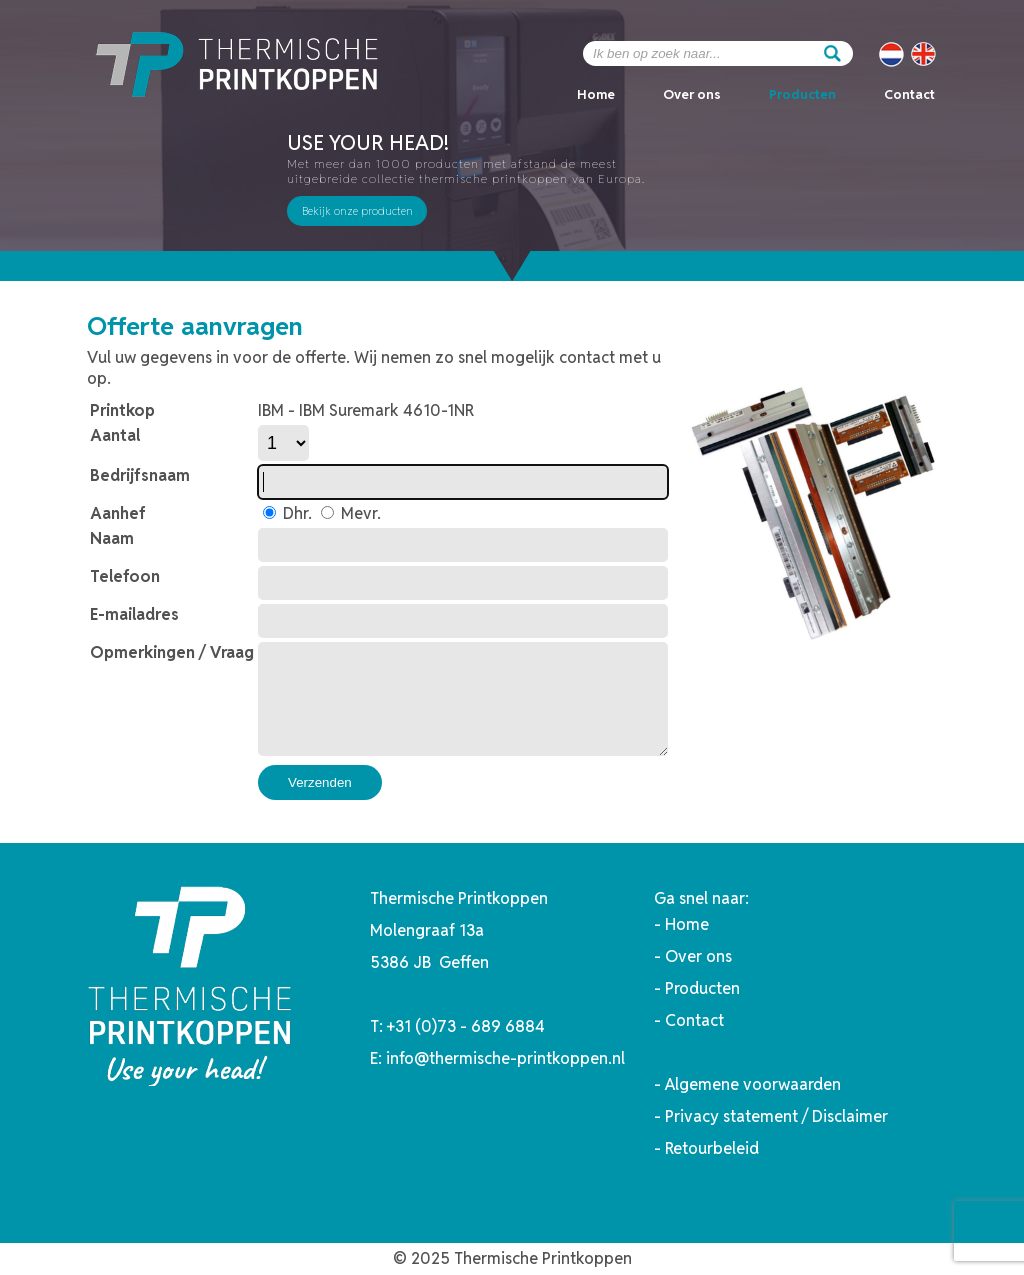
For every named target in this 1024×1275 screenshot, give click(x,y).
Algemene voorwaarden (753, 1084)
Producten (802, 94)
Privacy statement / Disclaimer (776, 1116)
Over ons (692, 94)
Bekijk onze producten (357, 211)
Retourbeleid (712, 1148)
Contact (909, 94)
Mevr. (359, 513)
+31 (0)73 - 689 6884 (466, 1026)
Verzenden (320, 782)
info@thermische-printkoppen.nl (505, 1058)
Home (596, 94)
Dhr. (295, 513)
